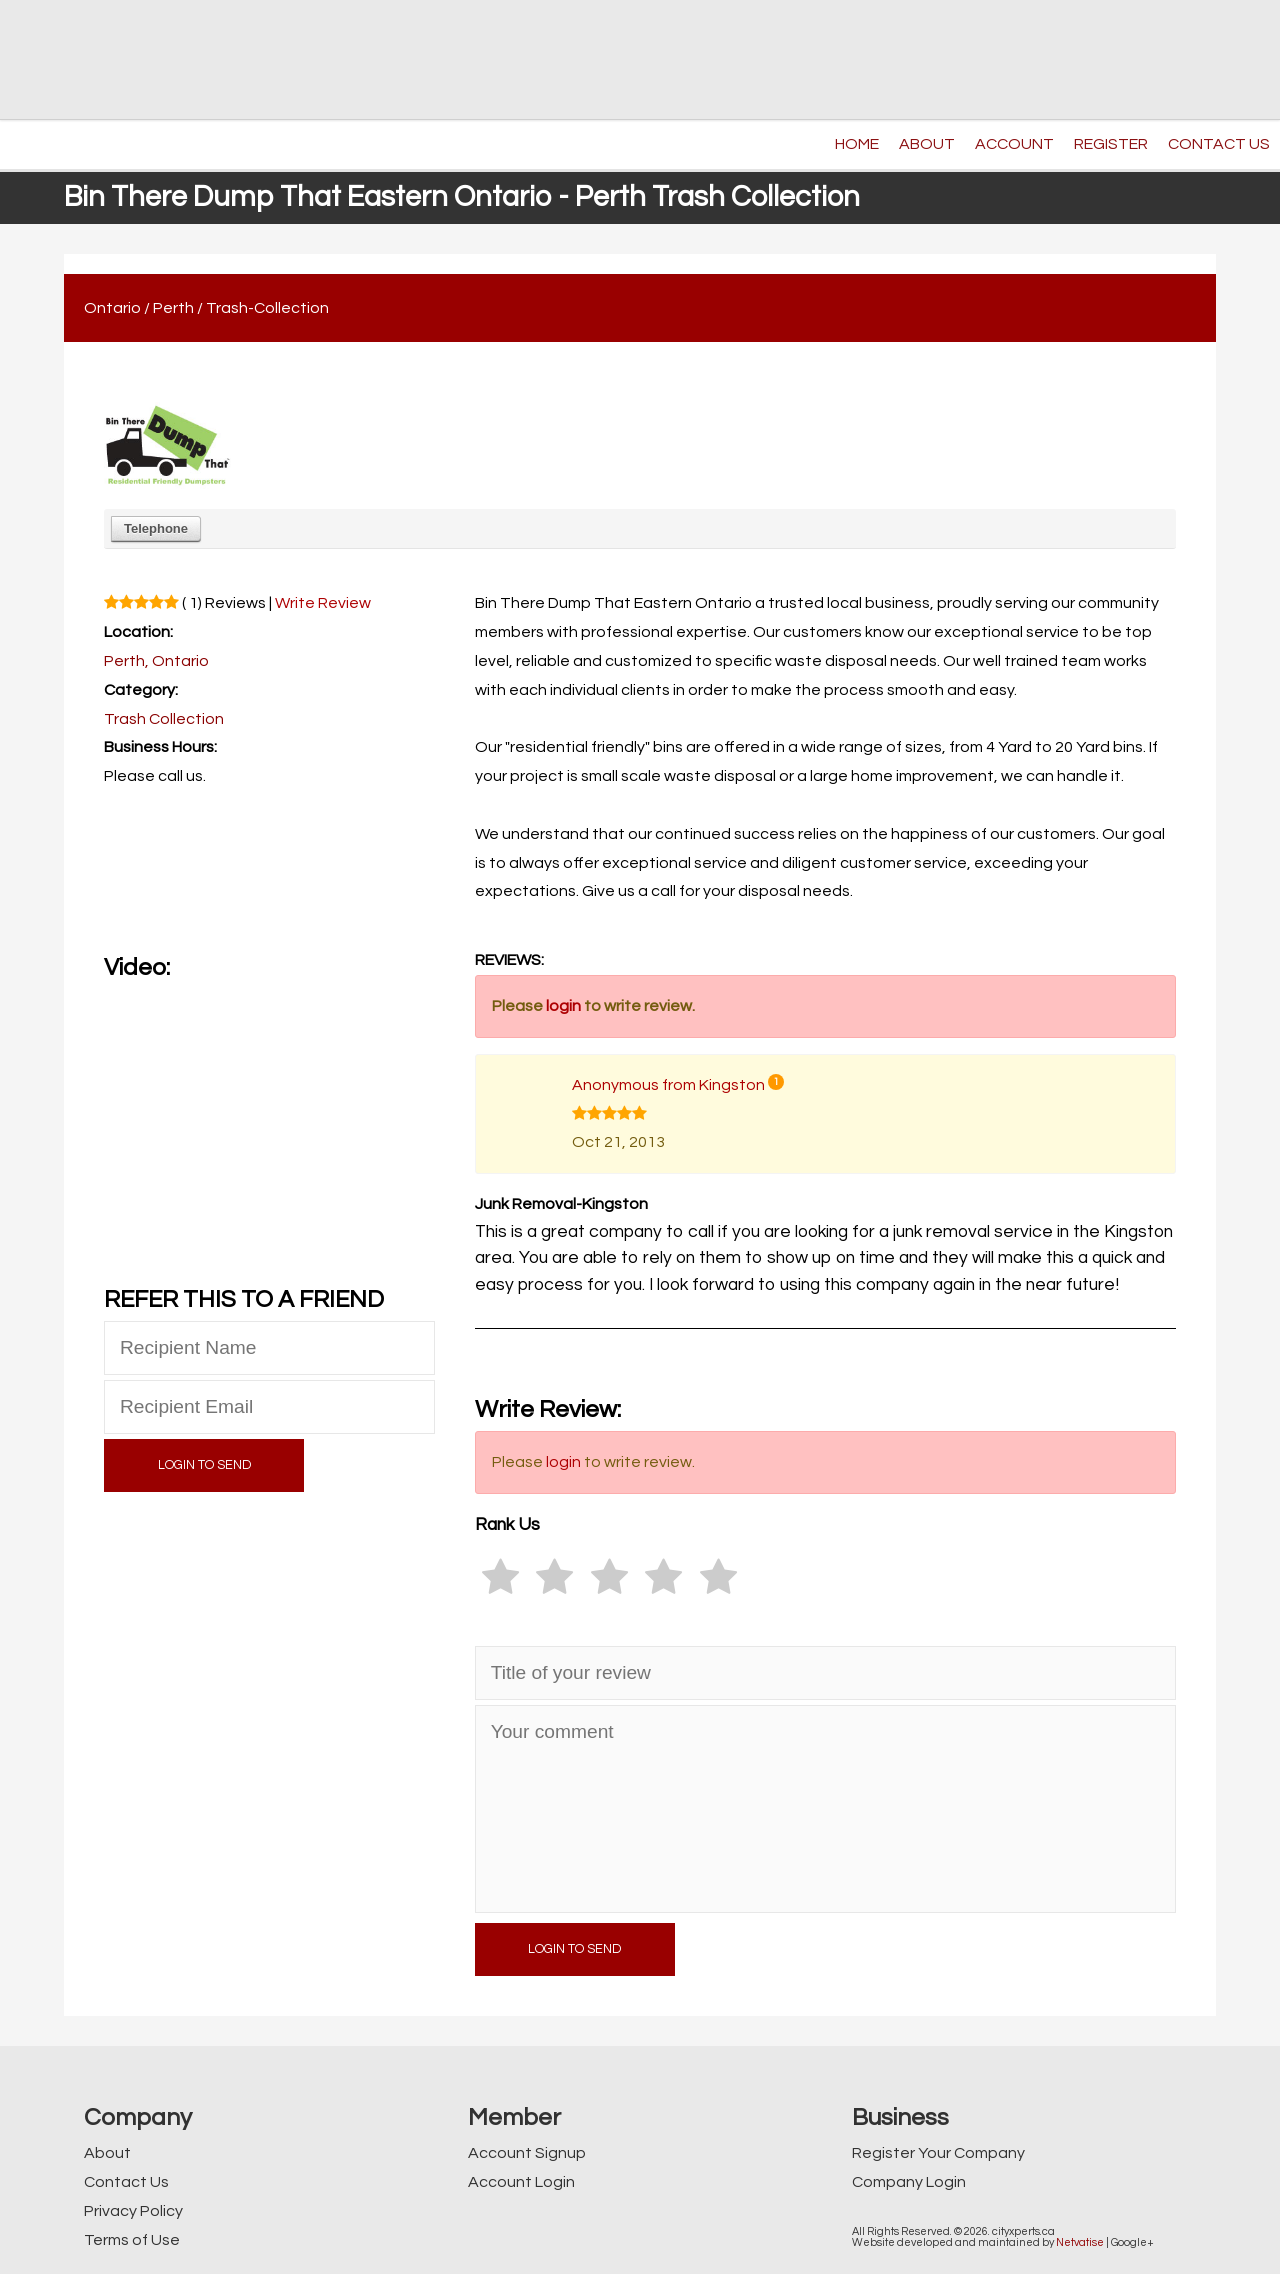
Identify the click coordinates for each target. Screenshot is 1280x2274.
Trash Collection (164, 719)
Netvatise (1080, 2242)
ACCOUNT (1014, 144)
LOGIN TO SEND (204, 1465)
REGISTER (1111, 144)
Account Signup (527, 2153)
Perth (173, 308)
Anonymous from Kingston (668, 1085)
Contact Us (126, 2182)
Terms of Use (132, 2240)
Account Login (521, 2182)
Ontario (112, 308)
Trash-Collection (267, 308)
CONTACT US (1219, 144)
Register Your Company (938, 2153)
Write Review (323, 603)
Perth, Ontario (156, 661)
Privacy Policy (133, 2211)
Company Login (909, 2182)
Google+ (1132, 2242)
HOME (857, 144)
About (107, 2153)
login (563, 1006)
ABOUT (927, 144)
